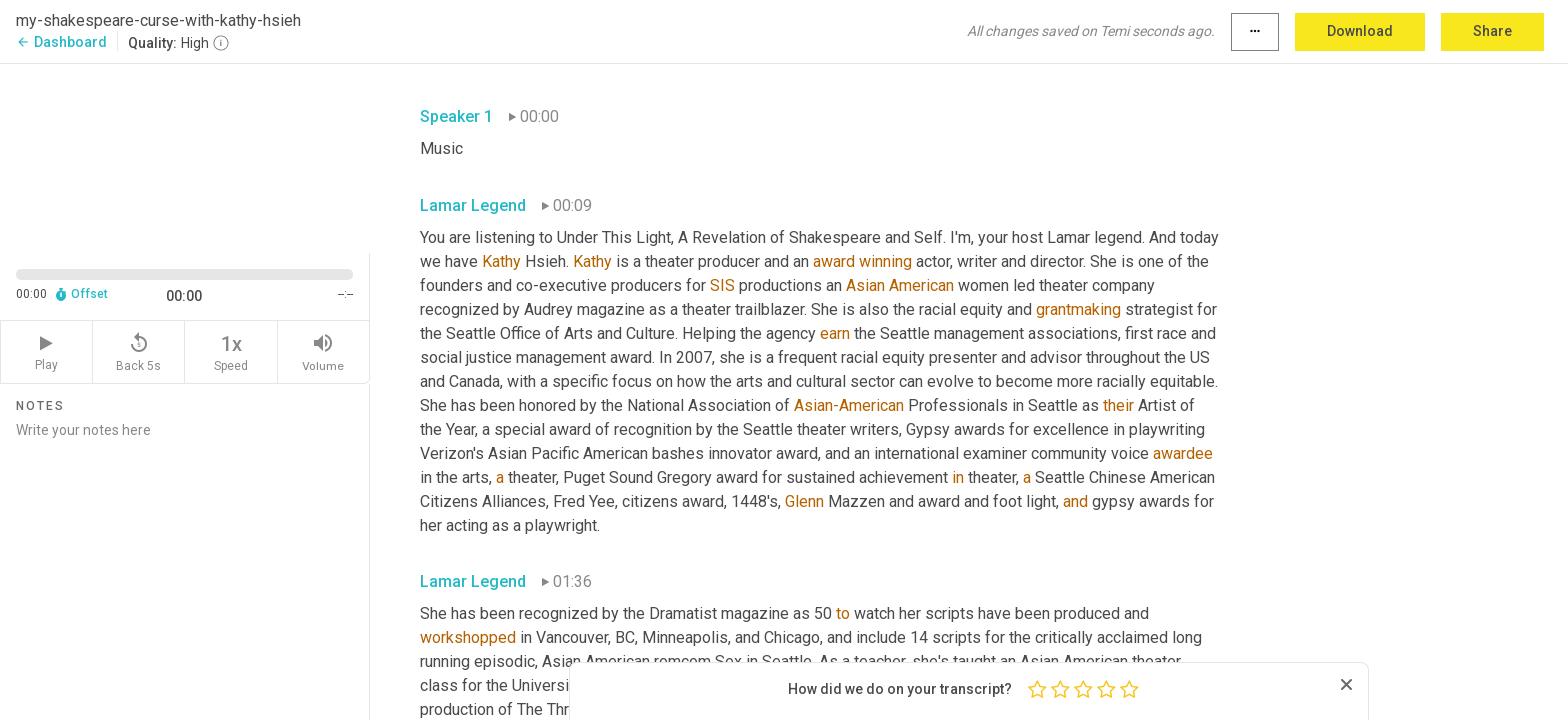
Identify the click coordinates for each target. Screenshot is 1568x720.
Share (1492, 31)
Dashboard (61, 42)
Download (1360, 31)
